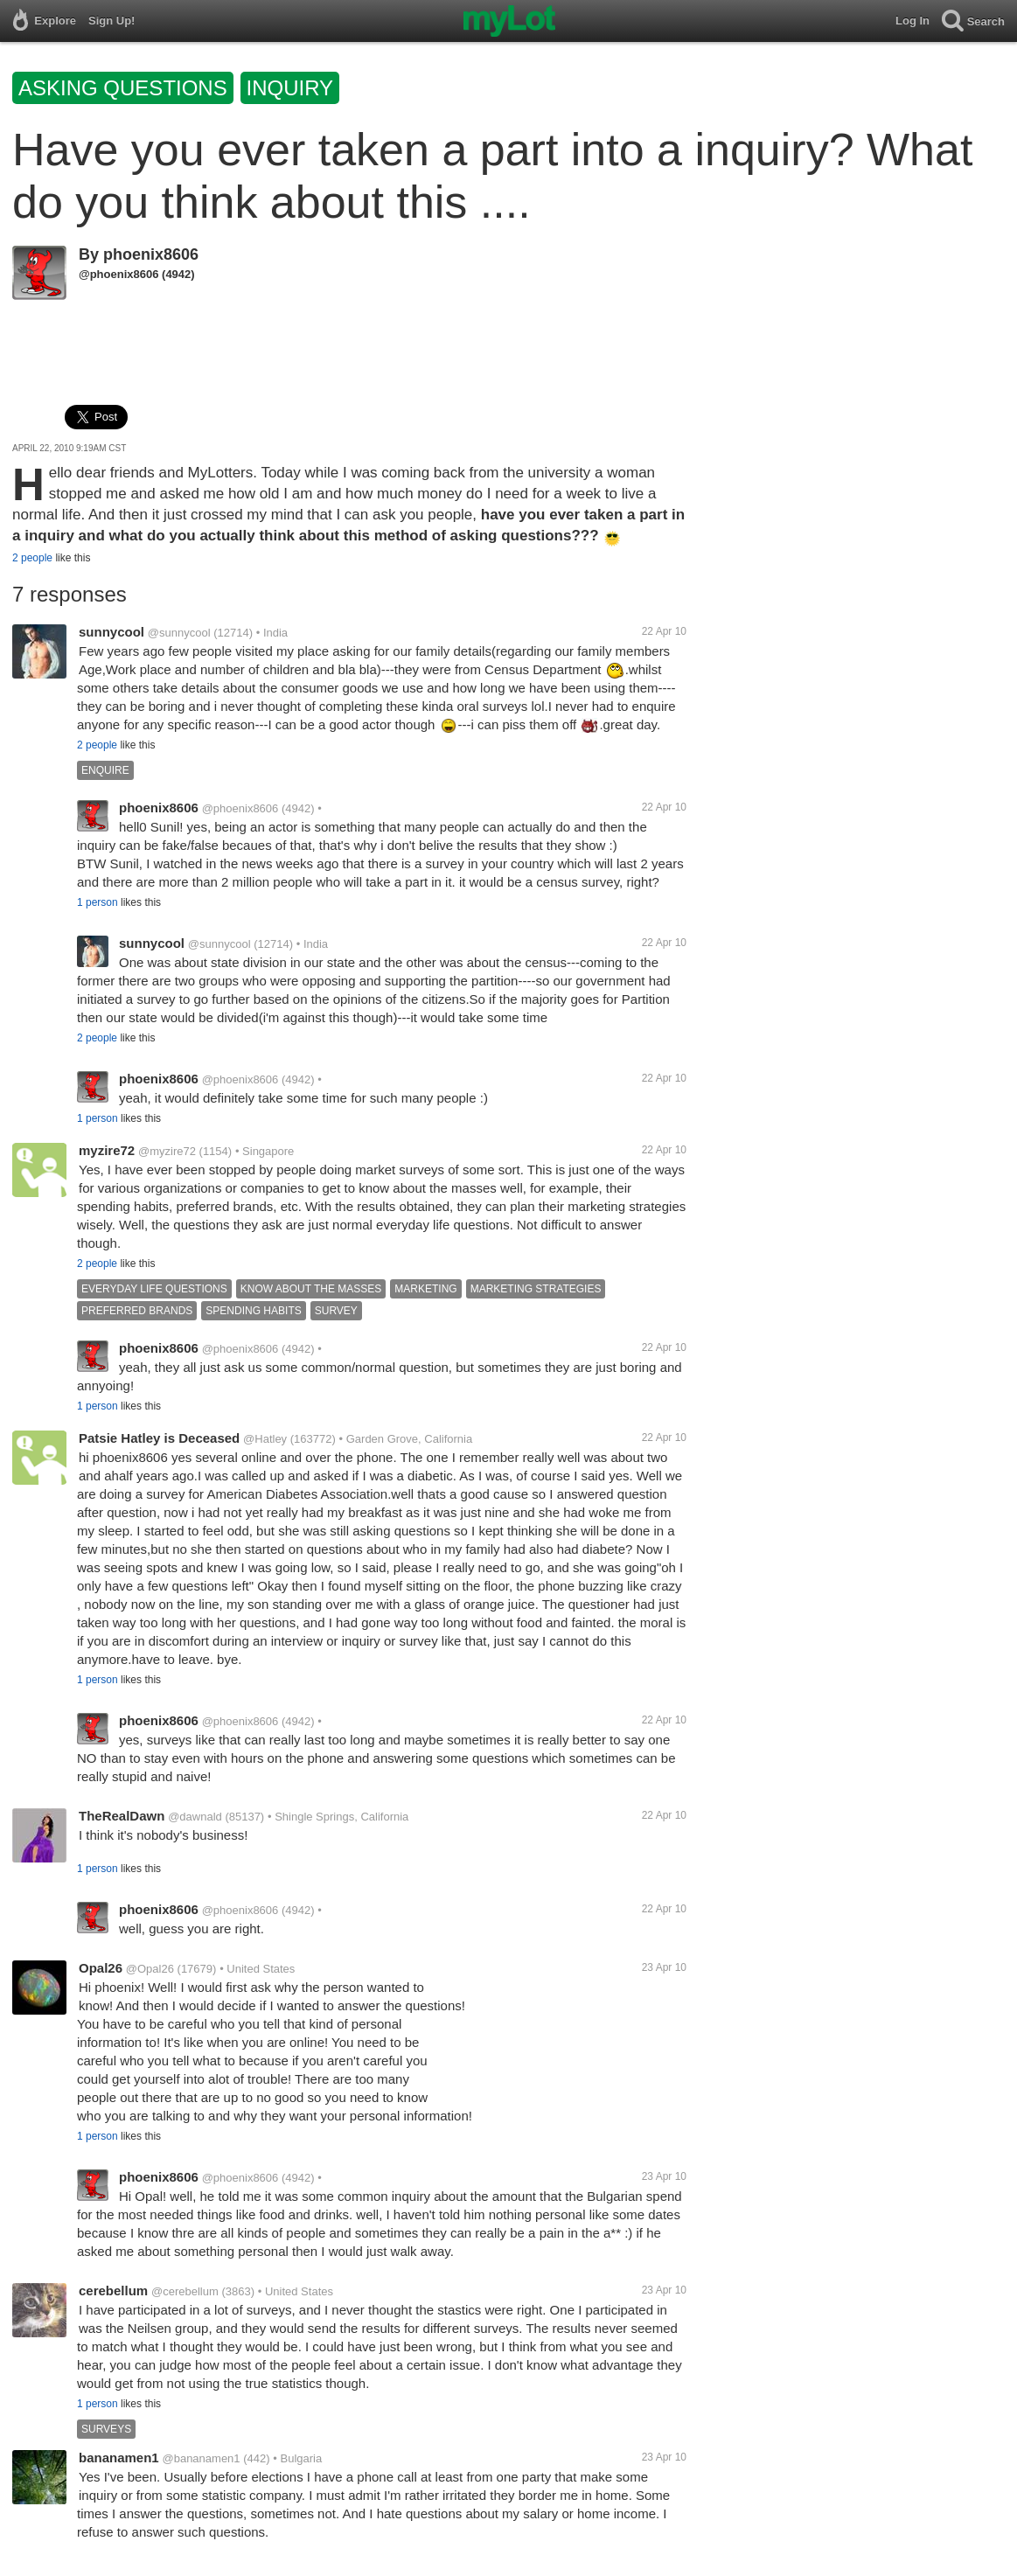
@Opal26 (150, 1968)
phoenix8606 (151, 254)
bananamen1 (119, 2457)
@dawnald (195, 1816)
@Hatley (265, 1438)
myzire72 (107, 1150)
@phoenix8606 (118, 274)
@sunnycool (179, 632)
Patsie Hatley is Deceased (159, 1438)
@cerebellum (185, 2291)
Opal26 (100, 1967)
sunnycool (111, 631)
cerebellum (113, 2290)
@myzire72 (167, 1151)
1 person (97, 902)
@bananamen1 (201, 2458)
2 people (32, 558)
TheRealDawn (121, 1815)
